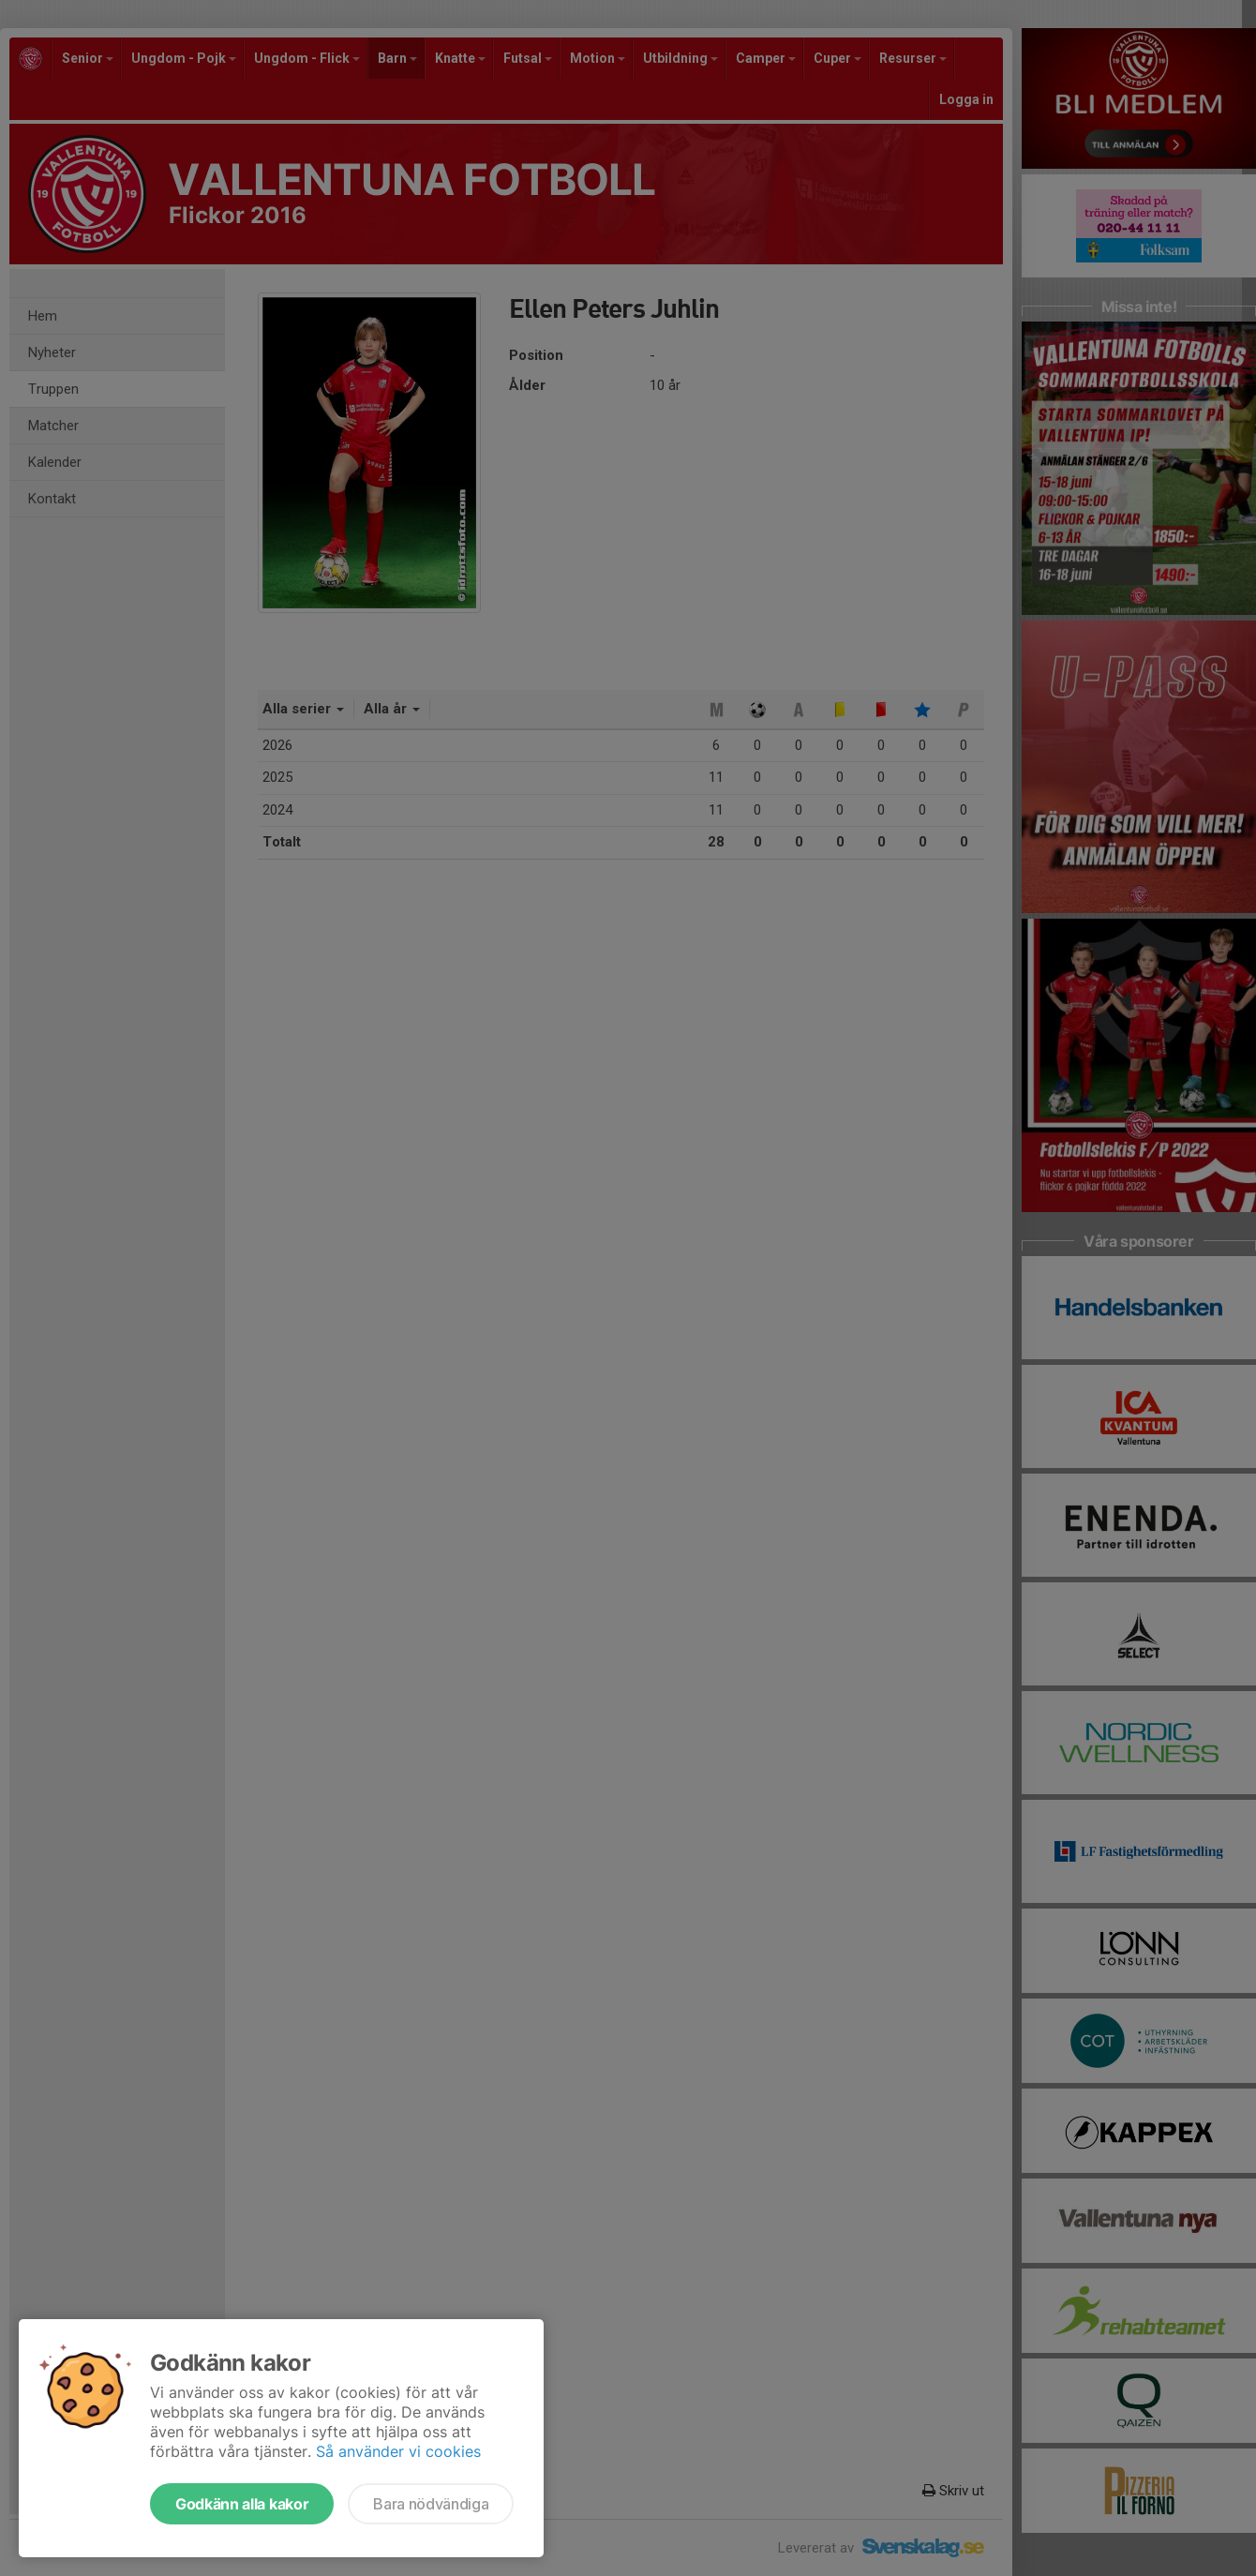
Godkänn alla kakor (241, 2503)
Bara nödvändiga (430, 2503)
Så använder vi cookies (398, 2451)
